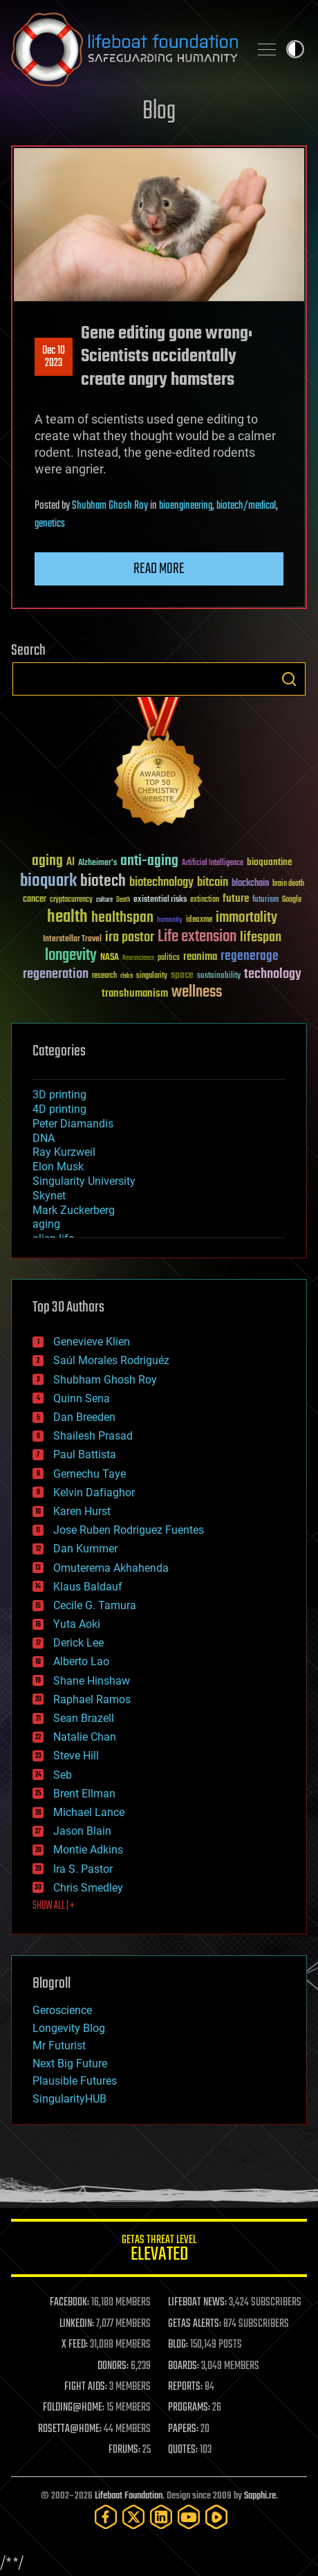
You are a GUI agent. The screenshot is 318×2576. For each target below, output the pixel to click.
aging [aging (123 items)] (47, 861)
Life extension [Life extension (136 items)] (197, 937)
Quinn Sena (81, 1398)
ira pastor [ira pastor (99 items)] (129, 937)
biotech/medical (246, 506)
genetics (50, 524)
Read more (159, 569)
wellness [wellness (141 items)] (196, 992)
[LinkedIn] (161, 2517)
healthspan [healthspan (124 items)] (122, 918)
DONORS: (113, 2366)
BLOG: (178, 2345)
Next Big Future (69, 2063)
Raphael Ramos (92, 1699)
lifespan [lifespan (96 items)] (260, 937)
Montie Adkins (88, 1849)
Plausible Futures (74, 2080)
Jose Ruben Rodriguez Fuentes (128, 1529)
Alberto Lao (81, 1661)
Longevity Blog (68, 2028)
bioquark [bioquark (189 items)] (48, 881)
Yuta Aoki (76, 1624)
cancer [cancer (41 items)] (34, 899)
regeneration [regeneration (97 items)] (55, 974)
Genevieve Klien (91, 1341)
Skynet (49, 1195)
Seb (62, 1774)
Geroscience (62, 2010)
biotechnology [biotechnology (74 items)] (161, 883)
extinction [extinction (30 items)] (204, 900)
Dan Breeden (84, 1417)
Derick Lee (78, 1642)
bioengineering (185, 506)
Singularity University (83, 1181)
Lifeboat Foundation (128, 2496)
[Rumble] (216, 2517)
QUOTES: (183, 2450)
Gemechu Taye (89, 1473)
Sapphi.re (260, 2496)
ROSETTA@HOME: (70, 2429)
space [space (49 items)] (182, 975)
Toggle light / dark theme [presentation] (295, 49)
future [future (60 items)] (236, 898)
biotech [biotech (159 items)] (103, 881)
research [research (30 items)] (104, 976)
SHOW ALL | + (53, 1906)
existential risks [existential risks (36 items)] (160, 900)
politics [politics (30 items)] (169, 958)
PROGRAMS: (189, 2408)
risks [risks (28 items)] (126, 976)
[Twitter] (133, 2517)
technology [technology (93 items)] (272, 975)
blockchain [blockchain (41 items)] (250, 883)
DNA (43, 1138)
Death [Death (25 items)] (123, 900)
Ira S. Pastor (83, 1869)
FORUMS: (124, 2450)
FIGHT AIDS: (85, 2387)
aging (46, 1224)
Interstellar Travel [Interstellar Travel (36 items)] (72, 939)
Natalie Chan (84, 1736)
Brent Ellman (84, 1793)
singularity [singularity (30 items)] (151, 976)
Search (289, 679)
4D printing (59, 1109)
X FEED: (75, 2345)
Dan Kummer (85, 1548)
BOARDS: (183, 2366)
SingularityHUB (69, 2098)
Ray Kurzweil (63, 1152)
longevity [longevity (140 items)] (71, 956)
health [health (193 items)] (67, 917)
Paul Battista (84, 1454)
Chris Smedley (88, 1887)
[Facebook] (106, 2517)
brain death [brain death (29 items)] (288, 884)
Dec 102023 (53, 357)
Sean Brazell (83, 1718)
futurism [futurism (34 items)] (265, 900)
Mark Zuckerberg (73, 1210)
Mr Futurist (59, 2045)
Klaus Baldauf (87, 1586)
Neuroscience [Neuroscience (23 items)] (138, 959)
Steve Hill (76, 1755)
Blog (159, 111)
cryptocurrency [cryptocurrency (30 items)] (71, 900)
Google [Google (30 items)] (291, 900)
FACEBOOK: (69, 2303)
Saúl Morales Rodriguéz (111, 1360)
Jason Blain (82, 1831)
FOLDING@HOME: (73, 2408)
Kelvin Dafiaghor (94, 1492)
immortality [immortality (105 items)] (246, 917)
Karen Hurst (82, 1511)
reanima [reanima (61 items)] (200, 956)
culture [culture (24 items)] (104, 900)
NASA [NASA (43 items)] (109, 957)
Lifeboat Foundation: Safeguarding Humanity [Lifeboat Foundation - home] (124, 49)
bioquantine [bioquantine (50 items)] (269, 862)
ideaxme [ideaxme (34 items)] (199, 920)
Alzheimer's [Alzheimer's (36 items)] (97, 863)
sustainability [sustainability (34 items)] (219, 976)
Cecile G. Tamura (94, 1605)
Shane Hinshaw (91, 1680)
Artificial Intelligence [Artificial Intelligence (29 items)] (212, 863)
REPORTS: (185, 2387)
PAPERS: (183, 2429)
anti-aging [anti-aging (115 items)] (149, 861)
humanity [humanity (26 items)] (170, 920)
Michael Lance (88, 1812)
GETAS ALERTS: (194, 2324)
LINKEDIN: (76, 2324)
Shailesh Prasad (93, 1435)
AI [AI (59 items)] (70, 862)
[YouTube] (189, 2517)
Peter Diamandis (72, 1123)
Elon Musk (58, 1166)
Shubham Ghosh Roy (110, 506)
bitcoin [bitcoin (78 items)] (212, 883)
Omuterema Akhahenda (111, 1568)
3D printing (59, 1094)
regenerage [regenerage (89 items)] (250, 956)
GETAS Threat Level (159, 2250)
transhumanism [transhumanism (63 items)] (135, 993)
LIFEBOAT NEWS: (197, 2303)
